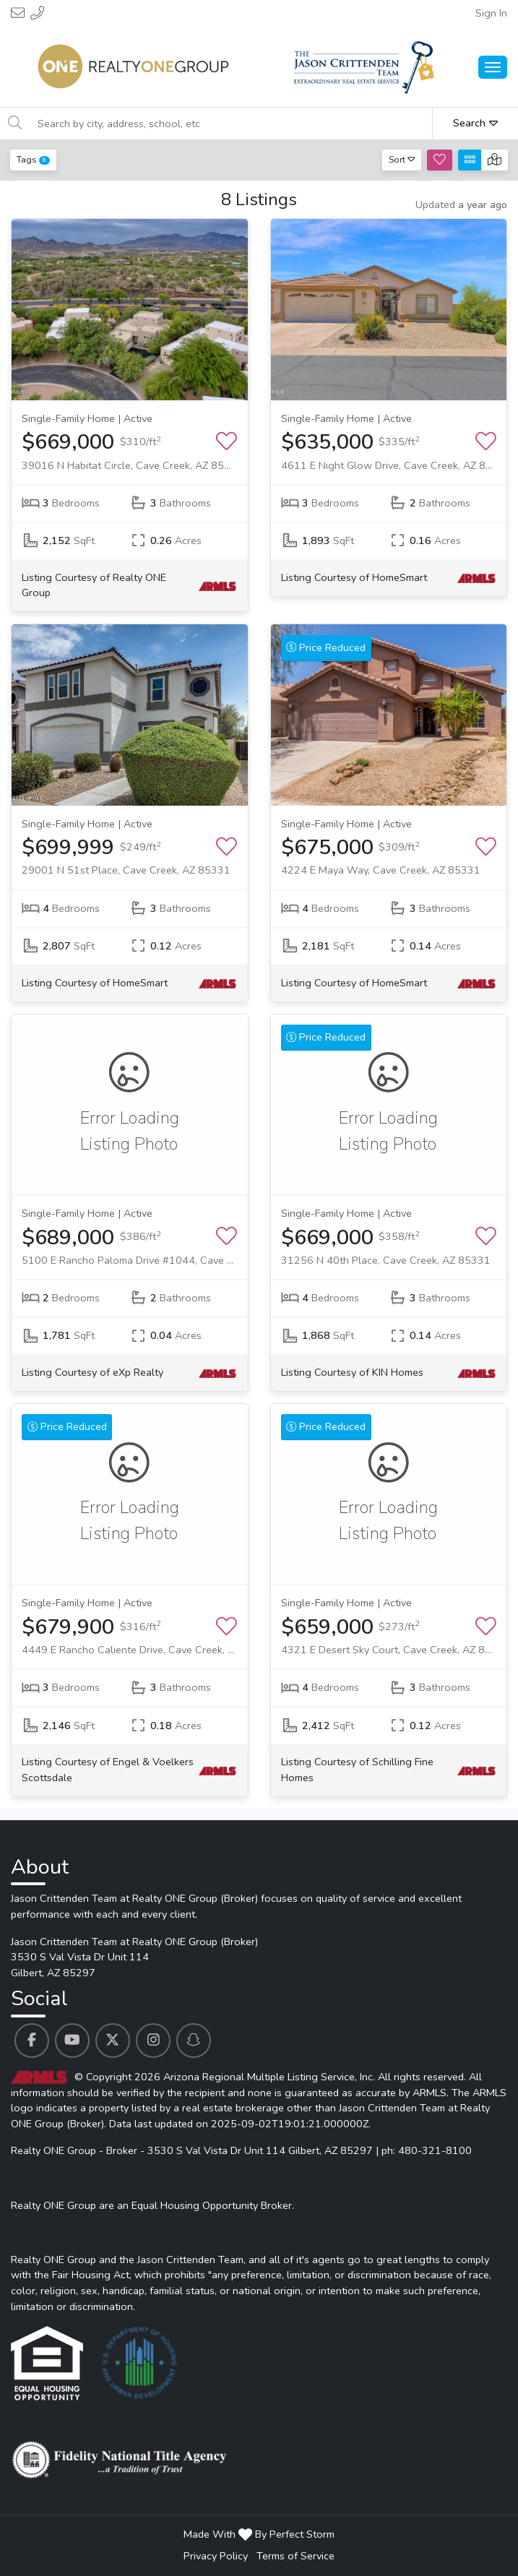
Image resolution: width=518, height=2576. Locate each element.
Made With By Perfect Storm (259, 2534)
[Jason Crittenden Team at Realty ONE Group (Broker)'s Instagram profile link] (153, 2040)
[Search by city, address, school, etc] (230, 123)
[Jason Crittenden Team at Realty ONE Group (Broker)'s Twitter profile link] (112, 2040)
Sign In (491, 13)
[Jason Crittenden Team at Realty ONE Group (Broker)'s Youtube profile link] (72, 2040)
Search (475, 123)
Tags (33, 159)
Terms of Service (295, 2556)
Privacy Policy (216, 2556)
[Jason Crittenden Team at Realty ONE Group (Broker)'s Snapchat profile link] (193, 2040)
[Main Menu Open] (492, 67)
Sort (402, 159)
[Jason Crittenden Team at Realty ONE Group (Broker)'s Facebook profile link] (31, 2040)
